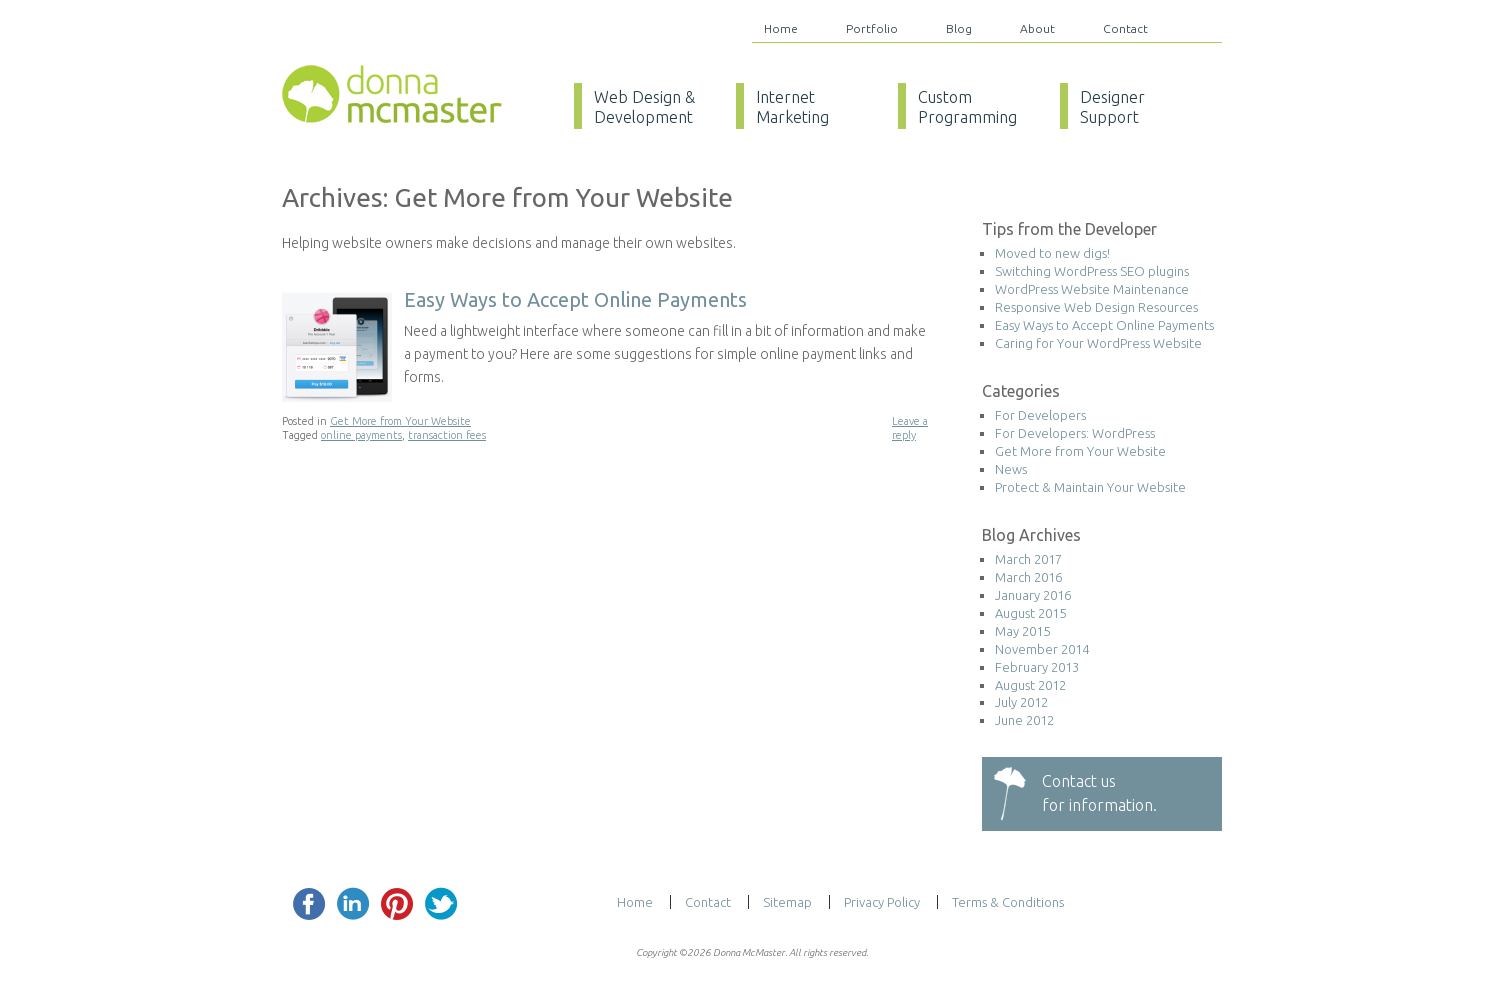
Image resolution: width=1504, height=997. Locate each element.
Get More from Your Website (400, 421)
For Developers (1040, 415)
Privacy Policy (882, 902)
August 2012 (1030, 685)
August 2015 (1030, 613)
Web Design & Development (644, 107)
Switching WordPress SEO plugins (1092, 271)
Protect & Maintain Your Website (1090, 487)
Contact (1125, 28)
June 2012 (1024, 720)
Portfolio (872, 28)
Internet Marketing (792, 107)
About (1037, 28)
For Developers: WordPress (1075, 433)
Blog (959, 28)
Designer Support (1112, 107)
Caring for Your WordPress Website (1098, 343)
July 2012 (1021, 702)
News (1011, 469)
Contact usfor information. (1099, 793)
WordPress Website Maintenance (1092, 289)
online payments (361, 435)
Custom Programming (967, 107)
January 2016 (1033, 595)
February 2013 (1037, 667)
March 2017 (1028, 559)
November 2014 (1042, 649)
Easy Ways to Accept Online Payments (575, 299)
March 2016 (1028, 577)
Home (781, 28)
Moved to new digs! (1052, 253)
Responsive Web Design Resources (1096, 307)
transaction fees (447, 435)
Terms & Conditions (1008, 902)
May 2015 (1022, 631)
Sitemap (787, 902)
